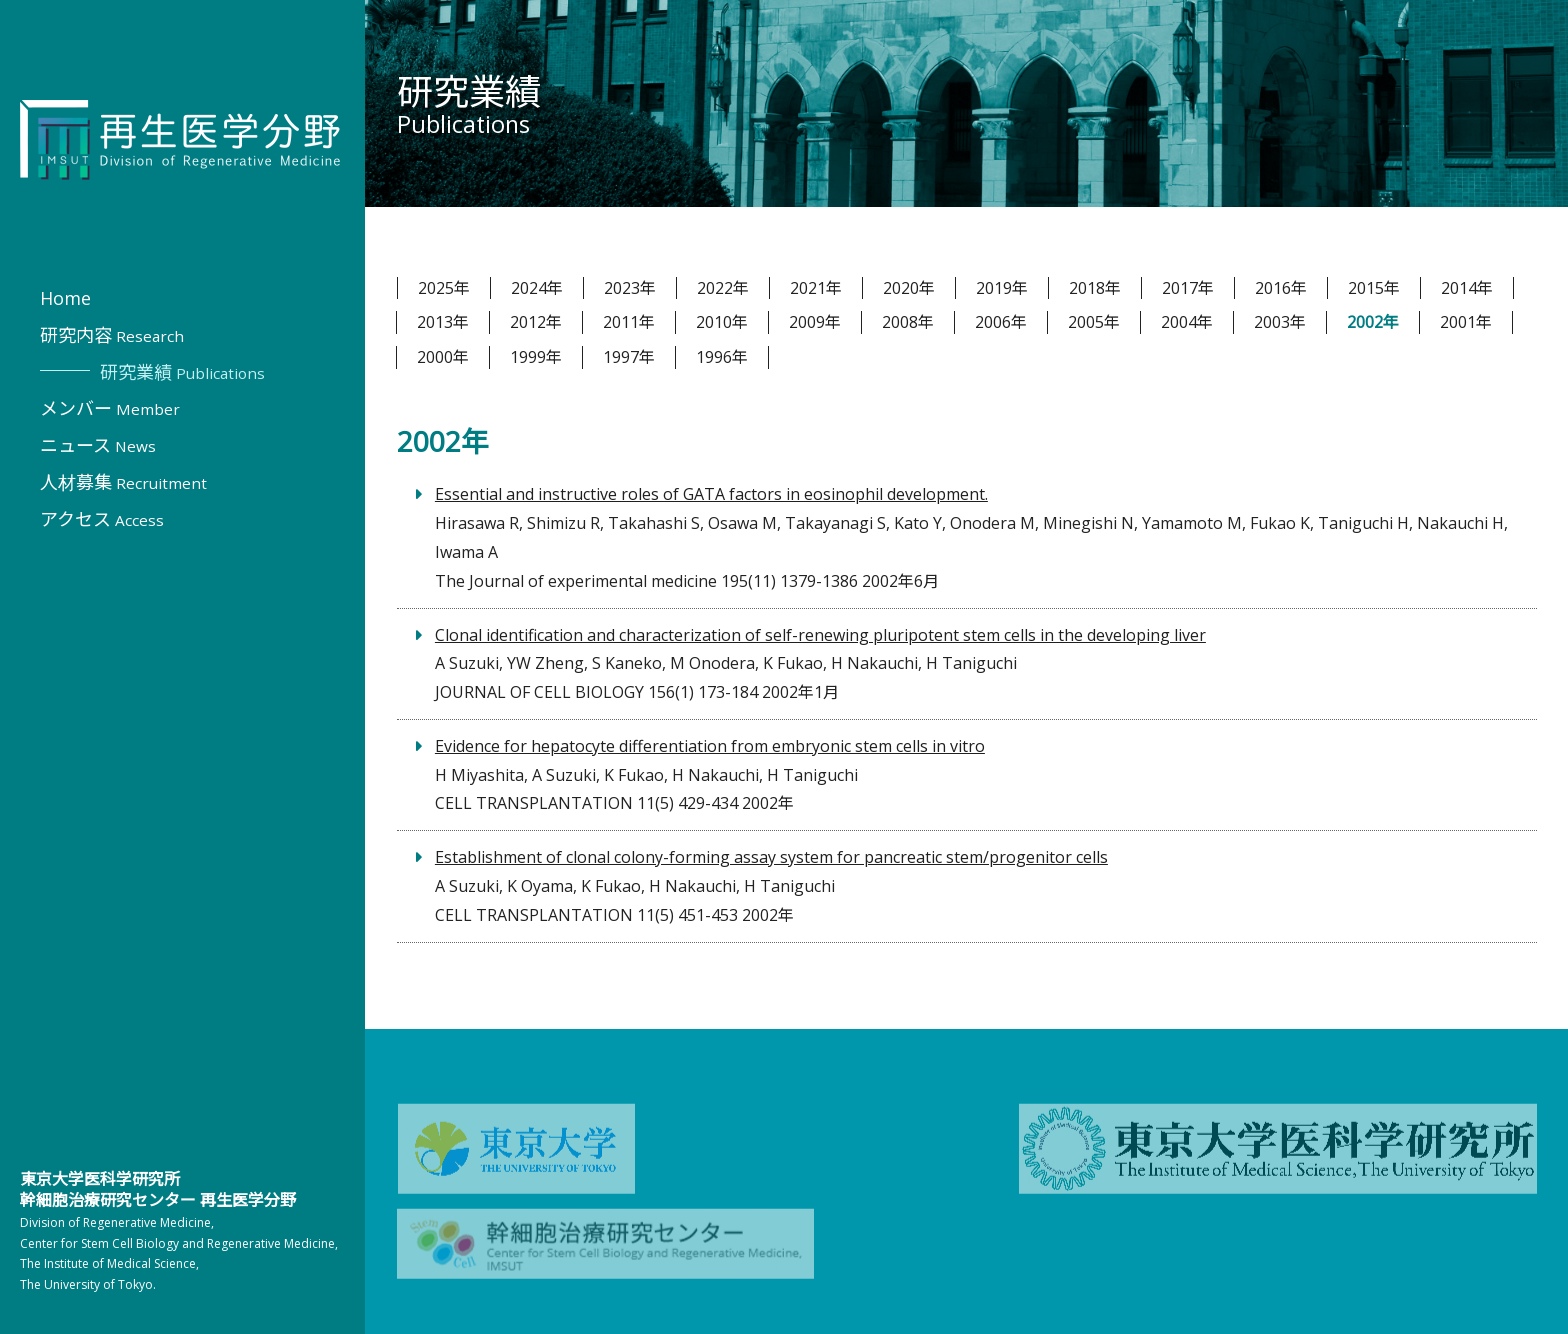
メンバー (110, 408)
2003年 (1280, 322)
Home (65, 298)
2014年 (1467, 288)
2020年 (909, 288)
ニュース (98, 445)
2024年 (537, 288)
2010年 (722, 322)
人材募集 (123, 482)
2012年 (536, 322)
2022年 (723, 288)
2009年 (815, 322)
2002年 (1373, 322)
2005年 (1094, 322)
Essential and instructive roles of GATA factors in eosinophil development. (711, 494)
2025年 (444, 288)
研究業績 (182, 372)
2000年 (443, 357)
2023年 (630, 288)
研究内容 (112, 335)
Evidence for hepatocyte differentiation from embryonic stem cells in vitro (710, 746)
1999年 (536, 357)
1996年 (722, 357)
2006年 (1001, 322)
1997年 (629, 357)
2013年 (443, 322)
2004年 (1187, 322)
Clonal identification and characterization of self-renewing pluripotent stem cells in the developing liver (820, 635)
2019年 (1002, 288)
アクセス (102, 519)
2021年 (816, 288)
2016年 (1281, 288)
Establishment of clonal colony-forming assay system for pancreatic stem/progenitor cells (771, 857)
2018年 (1095, 288)
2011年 (629, 322)
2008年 (908, 322)
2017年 (1188, 288)
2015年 (1374, 288)
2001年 (1466, 322)
